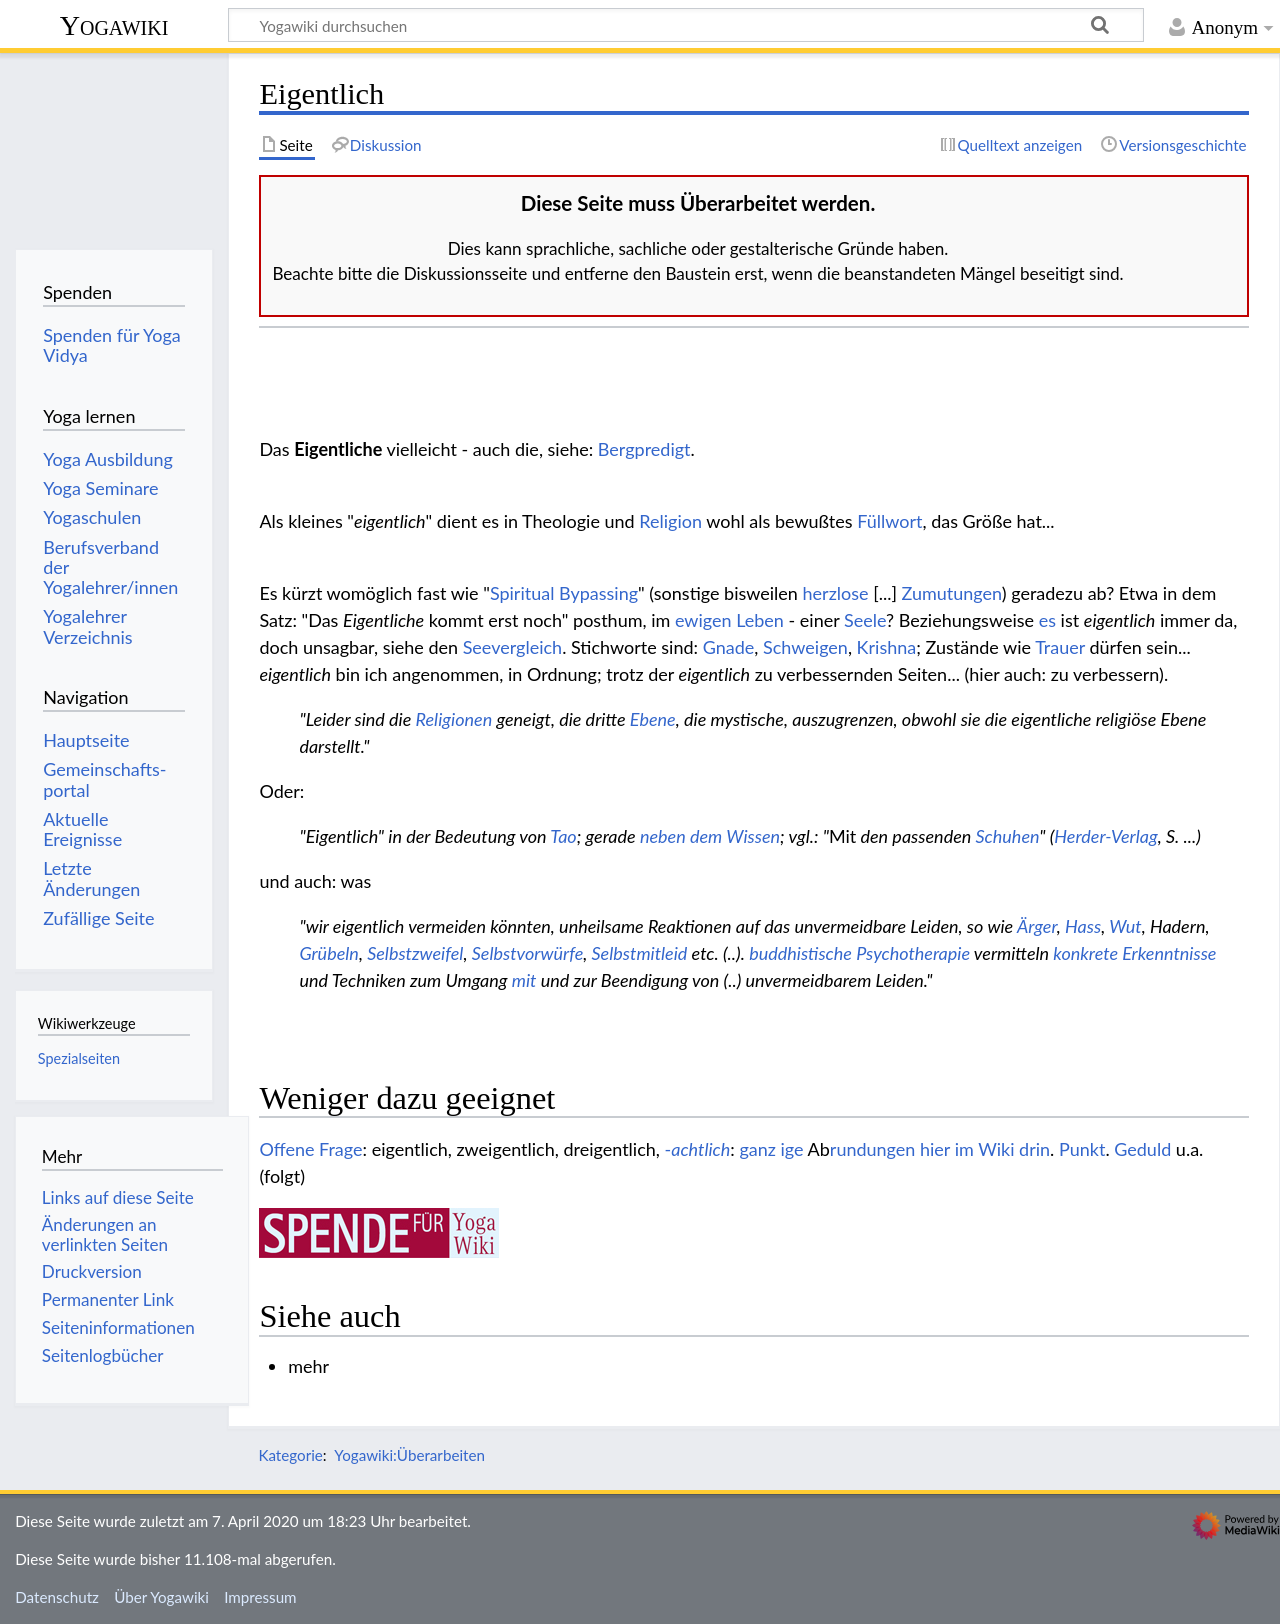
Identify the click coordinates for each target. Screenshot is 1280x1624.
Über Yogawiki (161, 1597)
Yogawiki (114, 25)
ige (792, 1149)
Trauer (1060, 647)
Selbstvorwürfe (528, 953)
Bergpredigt (644, 449)
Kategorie (290, 1455)
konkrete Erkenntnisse (1134, 953)
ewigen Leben (729, 620)
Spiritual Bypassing (564, 593)
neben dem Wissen (710, 836)
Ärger (1037, 926)
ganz (757, 1149)
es (1047, 620)
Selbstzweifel (415, 953)
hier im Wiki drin (985, 1149)
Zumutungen (952, 593)
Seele (865, 620)
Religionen (454, 719)
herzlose (836, 593)
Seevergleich (512, 647)
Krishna (887, 647)
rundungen (873, 1149)
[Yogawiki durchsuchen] (686, 25)
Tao (563, 836)
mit (524, 980)
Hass (1083, 926)
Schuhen (1008, 836)
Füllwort (889, 521)
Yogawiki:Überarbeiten (409, 1455)
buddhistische (800, 953)
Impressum (260, 1597)
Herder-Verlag (1105, 836)
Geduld (1142, 1149)
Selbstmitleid (640, 953)
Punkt (1082, 1149)
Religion (670, 521)
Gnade (729, 647)
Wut (1125, 926)
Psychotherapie (913, 953)
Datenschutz (57, 1597)
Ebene (653, 719)
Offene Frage (310, 1149)
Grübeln (329, 953)
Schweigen (805, 647)
